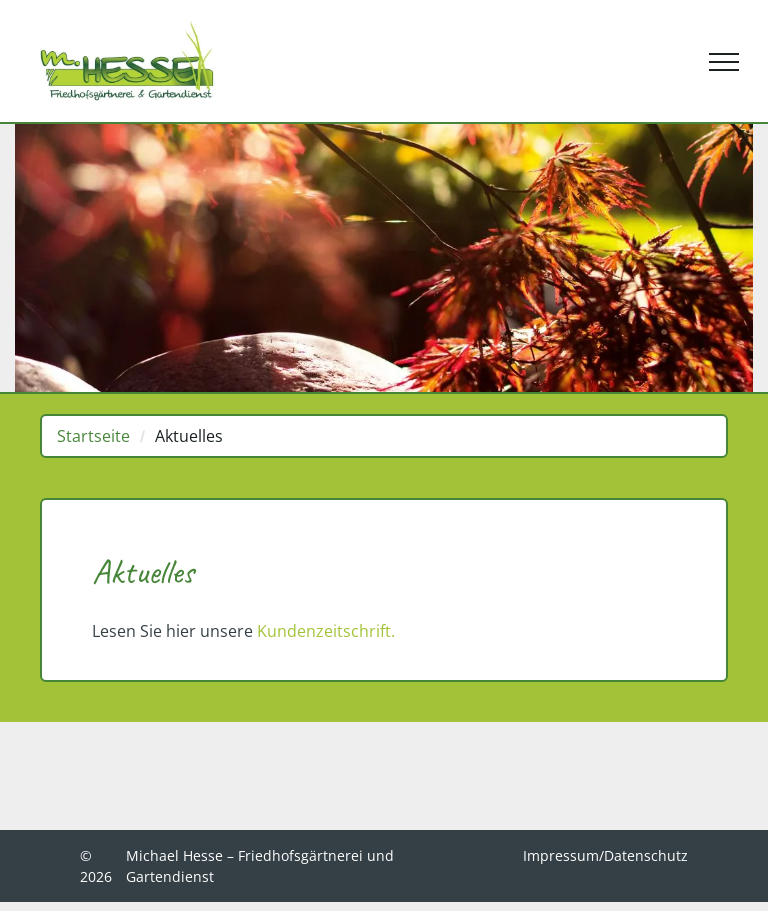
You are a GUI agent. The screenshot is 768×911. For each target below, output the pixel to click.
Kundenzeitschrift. (326, 631)
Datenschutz (646, 855)
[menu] (724, 62)
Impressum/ (563, 855)
